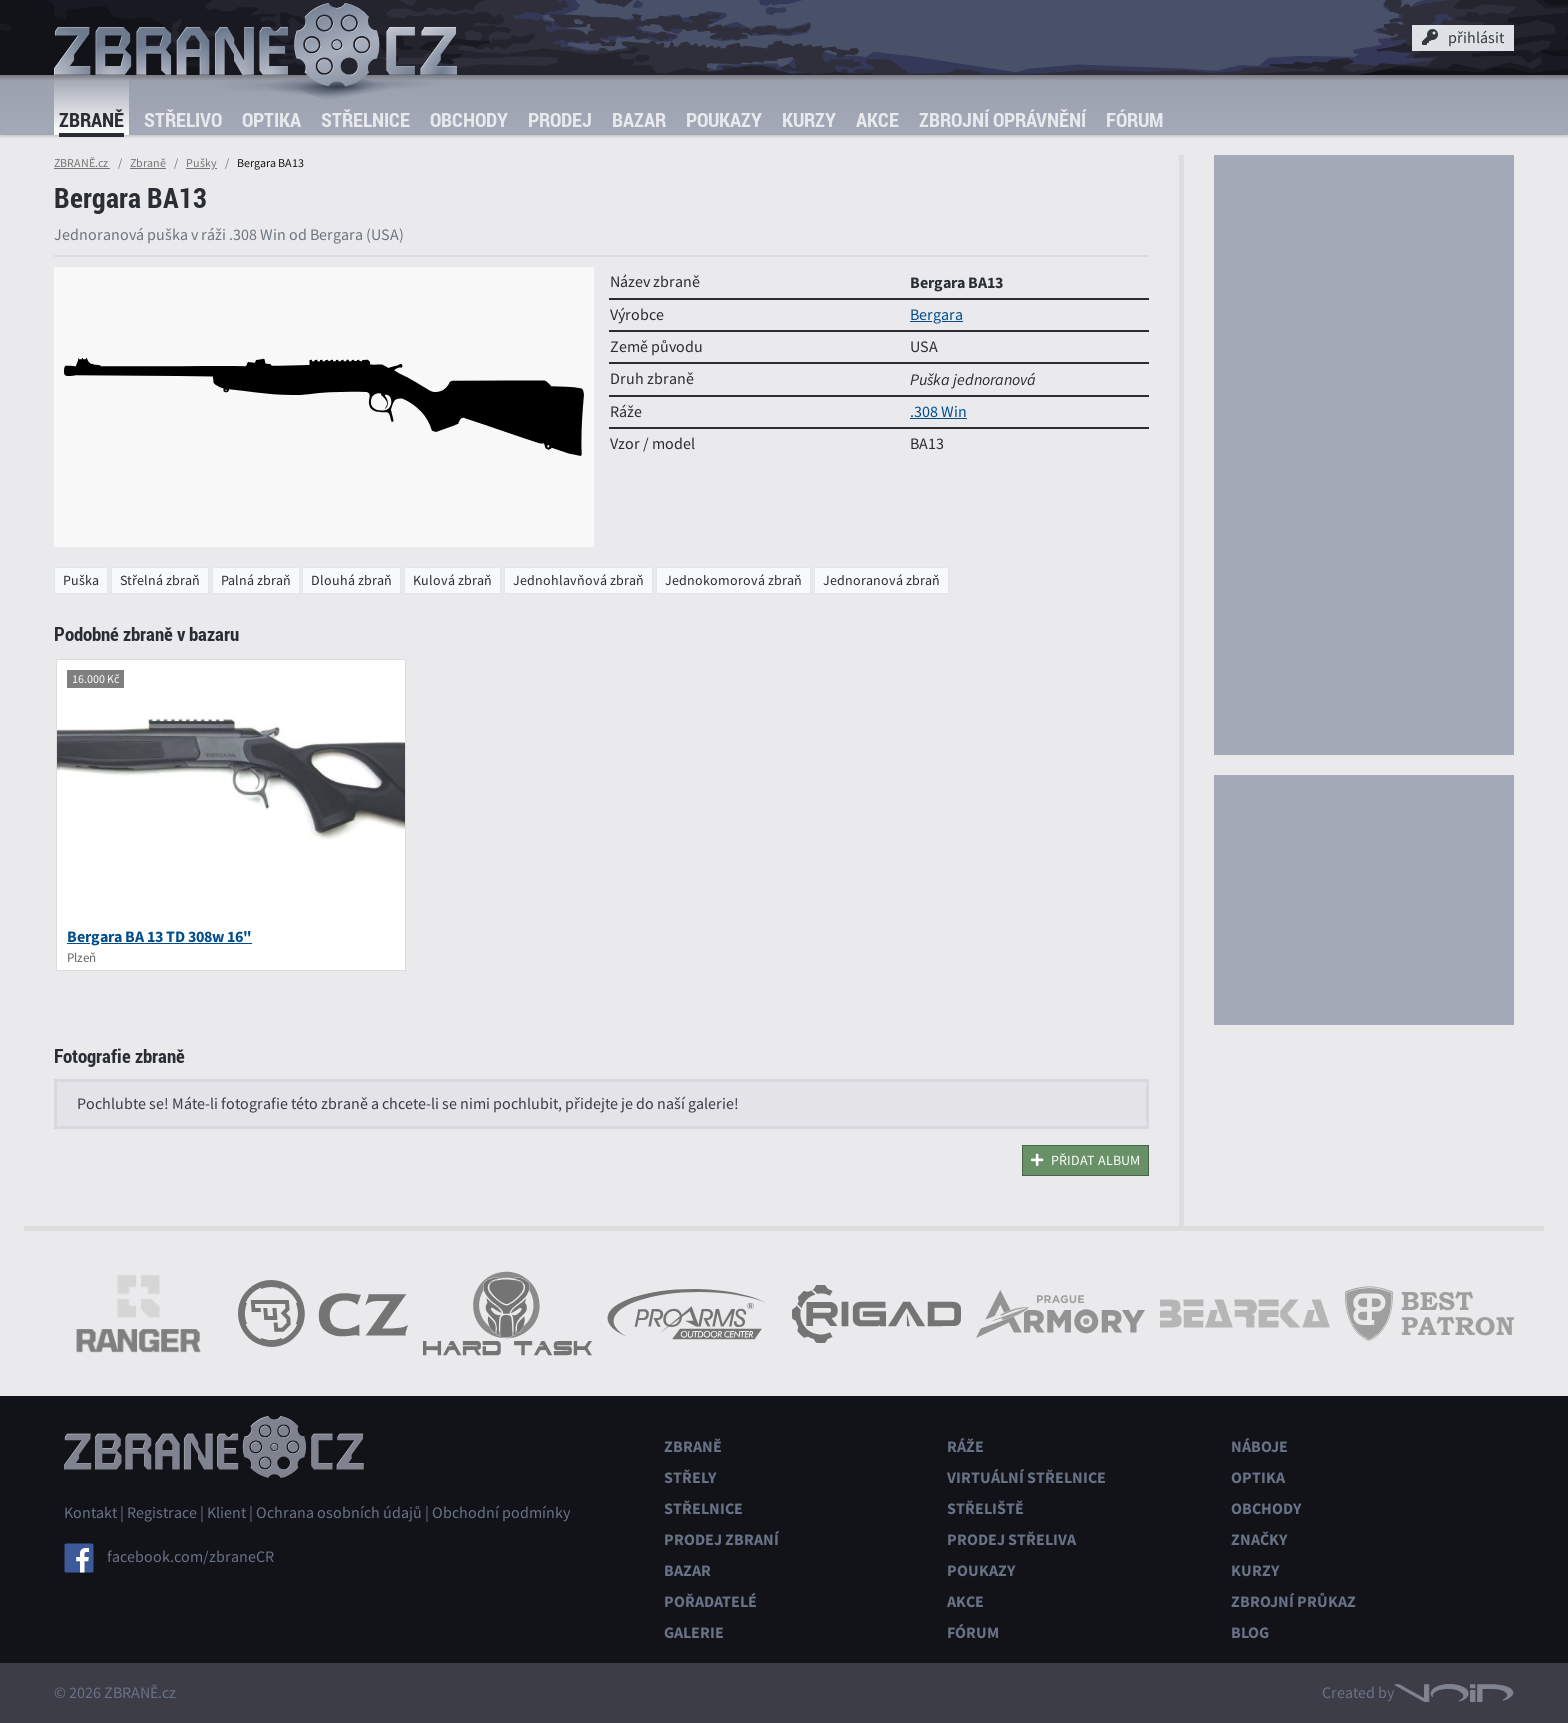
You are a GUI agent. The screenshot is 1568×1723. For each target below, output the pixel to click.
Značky (1259, 1539)
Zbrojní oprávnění (1002, 119)
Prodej (560, 119)
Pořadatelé (710, 1601)
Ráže (965, 1446)
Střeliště (985, 1508)
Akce (877, 119)
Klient (226, 1513)
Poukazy (724, 119)
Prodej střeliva (1011, 1539)
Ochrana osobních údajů (339, 1513)
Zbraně (91, 119)
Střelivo (183, 119)
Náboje (1259, 1446)
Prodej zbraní (721, 1539)
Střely (690, 1477)
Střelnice (365, 119)
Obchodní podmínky (501, 1513)
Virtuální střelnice (1026, 1477)
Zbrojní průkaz (1293, 1601)
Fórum (1134, 119)
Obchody (469, 119)
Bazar (639, 119)
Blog (1250, 1632)
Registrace (162, 1513)
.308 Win (938, 412)
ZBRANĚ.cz (82, 163)
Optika (271, 119)
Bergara (936, 315)
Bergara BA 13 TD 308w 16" (159, 936)
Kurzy (809, 119)
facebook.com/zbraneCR (190, 1557)
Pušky (201, 163)
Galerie (694, 1632)
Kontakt (90, 1513)
